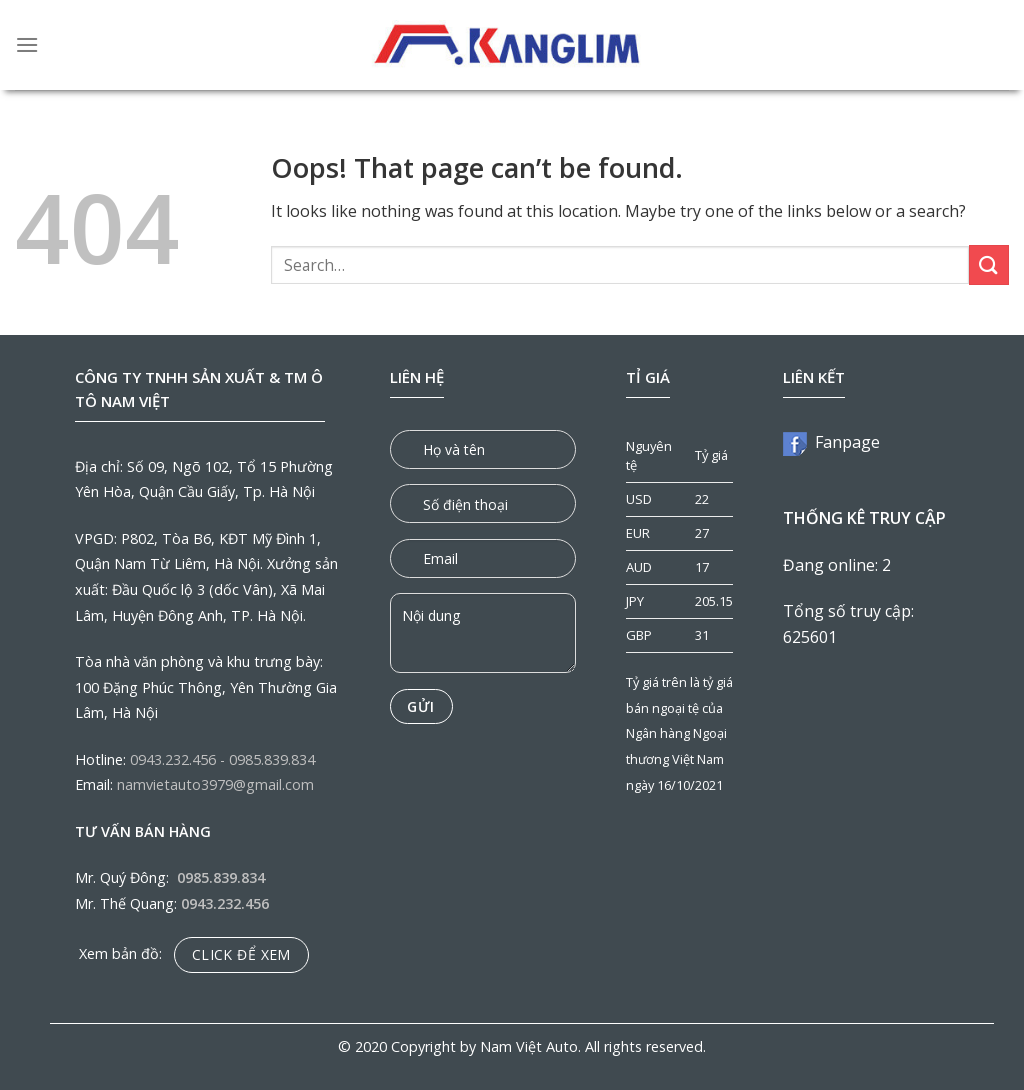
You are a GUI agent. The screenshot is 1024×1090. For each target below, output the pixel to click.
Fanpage (831, 442)
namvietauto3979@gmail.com (215, 784)
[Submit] (989, 264)
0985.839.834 (272, 759)
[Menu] (27, 44)
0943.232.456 (173, 759)
